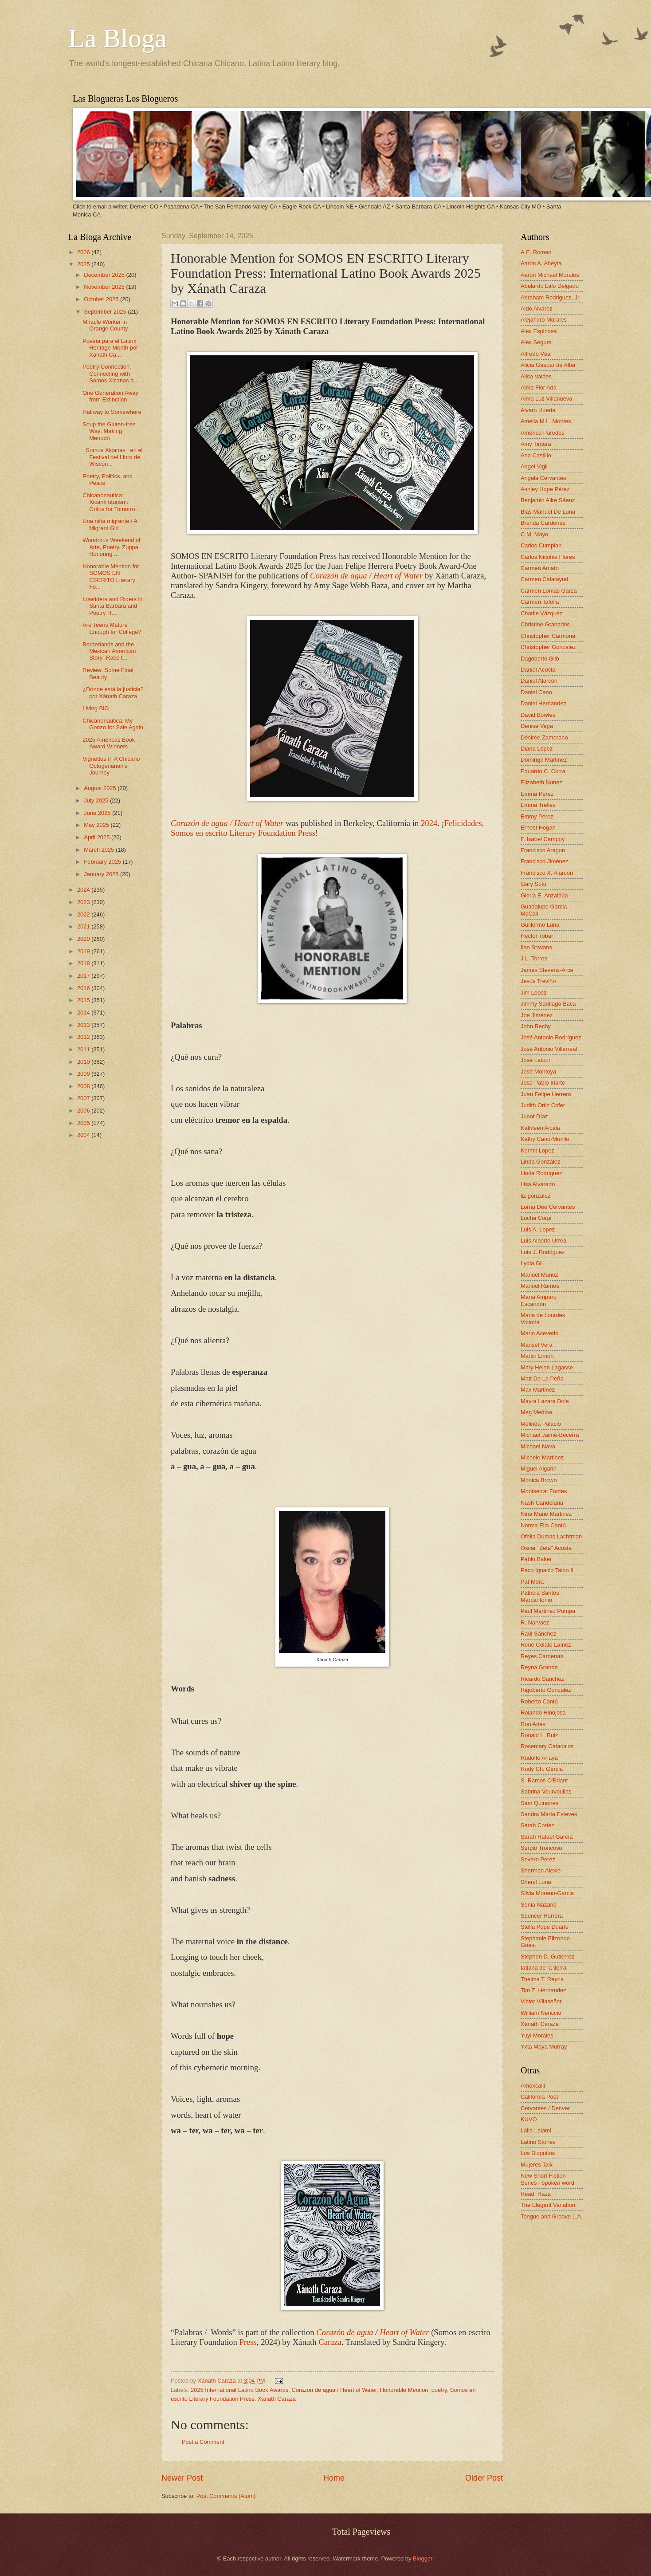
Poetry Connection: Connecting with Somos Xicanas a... (110, 373)
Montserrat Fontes (544, 1491)
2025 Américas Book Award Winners (108, 743)
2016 (84, 988)
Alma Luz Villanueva (546, 398)
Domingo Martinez (544, 759)
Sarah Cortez (537, 1825)
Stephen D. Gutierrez (547, 1956)
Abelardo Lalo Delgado (550, 286)
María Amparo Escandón (539, 1300)
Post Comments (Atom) (226, 2496)
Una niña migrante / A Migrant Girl (109, 524)
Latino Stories (538, 2142)
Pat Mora (532, 1581)
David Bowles (538, 715)
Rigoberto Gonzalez (546, 1690)
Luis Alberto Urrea (543, 1240)
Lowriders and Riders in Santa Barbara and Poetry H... (112, 606)
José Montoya (538, 1071)
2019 (84, 951)
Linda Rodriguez (541, 1173)
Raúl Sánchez (538, 1633)
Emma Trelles (538, 805)
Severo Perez (538, 1859)
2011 (84, 1049)
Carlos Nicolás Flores (548, 557)
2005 (84, 1123)
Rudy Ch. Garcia (542, 1769)
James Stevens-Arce (547, 970)
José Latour (535, 1060)
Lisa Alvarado (538, 1184)
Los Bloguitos (538, 2153)
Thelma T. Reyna (542, 1979)
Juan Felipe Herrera (546, 1094)
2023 (84, 902)
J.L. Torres (534, 958)
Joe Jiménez (537, 1015)
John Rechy (536, 1026)
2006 (84, 1110)
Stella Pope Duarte (545, 1926)
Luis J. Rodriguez (543, 1252)
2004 (84, 1135)
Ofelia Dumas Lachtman (551, 1536)
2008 (84, 1086)
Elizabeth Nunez (541, 782)
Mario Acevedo (539, 1333)
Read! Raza (536, 2194)
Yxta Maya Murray (544, 2046)
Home (334, 2478)
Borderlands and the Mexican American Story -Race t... (109, 651)
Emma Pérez (537, 793)
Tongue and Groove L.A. (552, 2216)
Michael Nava (538, 1446)
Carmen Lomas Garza (549, 590)
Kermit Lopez (537, 1150)
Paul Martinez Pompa (548, 1611)
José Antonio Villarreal (549, 1049)
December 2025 (105, 274)
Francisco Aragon (543, 850)
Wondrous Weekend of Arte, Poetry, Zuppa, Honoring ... (111, 547)
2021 (84, 926)
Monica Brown (539, 1480)
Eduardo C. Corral (544, 771)
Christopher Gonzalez (548, 647)
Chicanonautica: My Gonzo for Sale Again (112, 724)
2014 (84, 1012)
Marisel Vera (537, 1344)
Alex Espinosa (539, 331)
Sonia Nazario (539, 1904)
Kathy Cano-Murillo (545, 1139)
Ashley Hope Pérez (545, 489)
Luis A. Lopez (538, 1229)
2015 (84, 1000)
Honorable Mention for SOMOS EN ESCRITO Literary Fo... (110, 576)
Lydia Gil (532, 1263)
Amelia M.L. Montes (546, 421)
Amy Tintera (536, 443)
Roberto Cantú (539, 1701)
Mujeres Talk (537, 2164)
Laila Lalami (536, 2130)
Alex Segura (536, 342)
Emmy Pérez (537, 816)
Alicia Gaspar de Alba (548, 365)
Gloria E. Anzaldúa (544, 895)
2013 (84, 1025)
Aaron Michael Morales (550, 274)
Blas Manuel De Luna (548, 511)
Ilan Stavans (536, 947)
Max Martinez (538, 1389)
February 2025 (103, 861)
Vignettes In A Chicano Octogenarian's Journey (111, 765)
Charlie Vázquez (541, 613)
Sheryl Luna (536, 1882)
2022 (84, 914)
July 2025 (97, 800)
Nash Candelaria (542, 1502)
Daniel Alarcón (539, 680)
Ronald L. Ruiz (539, 1735)
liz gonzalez (535, 1195)
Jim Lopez (534, 992)
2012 (84, 1037)
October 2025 (102, 299)
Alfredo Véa (535, 353)
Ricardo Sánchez (542, 1678)
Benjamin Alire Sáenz (548, 500)
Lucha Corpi (536, 1218)
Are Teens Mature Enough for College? (111, 628)
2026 (84, 252)
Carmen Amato (540, 568)
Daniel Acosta (538, 669)
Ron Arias (533, 1724)
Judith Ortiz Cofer (543, 1105)
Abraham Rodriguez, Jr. (550, 297)
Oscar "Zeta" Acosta (546, 1548)
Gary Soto (533, 884)
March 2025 (100, 849)
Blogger (422, 2558)
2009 (84, 1073)
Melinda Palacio (541, 1423)
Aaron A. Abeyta (541, 263)
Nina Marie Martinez (546, 1513)
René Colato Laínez (546, 1644)
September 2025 (106, 311)
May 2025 (97, 825)
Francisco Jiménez (544, 861)
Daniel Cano (536, 692)
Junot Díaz (534, 1116)
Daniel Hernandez (543, 703)
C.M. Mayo (534, 534)
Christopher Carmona (548, 636)
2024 (84, 889)
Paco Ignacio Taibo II (547, 1570)
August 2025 (101, 788)
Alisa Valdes (536, 376)
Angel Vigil (534, 466)
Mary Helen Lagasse (547, 1367)
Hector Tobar (537, 935)
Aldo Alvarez (537, 308)
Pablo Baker (536, 1559)
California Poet (539, 2096)
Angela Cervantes (543, 478)
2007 (84, 1098)
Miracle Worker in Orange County (105, 325)
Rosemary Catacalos (547, 1746)
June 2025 (98, 813)
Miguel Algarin (539, 1468)
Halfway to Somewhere (111, 412)
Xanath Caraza (277, 2398)
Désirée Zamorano (544, 737)
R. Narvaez (535, 1622)
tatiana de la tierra (543, 1967)
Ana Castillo (536, 455)
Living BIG (95, 708)
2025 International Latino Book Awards (239, 2390)
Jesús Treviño (538, 981)
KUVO (529, 2119)
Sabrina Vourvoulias (546, 1791)
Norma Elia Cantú (543, 1525)
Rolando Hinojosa (543, 1712)
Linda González (540, 1161)
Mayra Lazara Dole (545, 1401)
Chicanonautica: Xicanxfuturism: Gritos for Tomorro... (111, 502)
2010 (84, 1061)
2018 (84, 963)
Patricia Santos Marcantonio (540, 1596)
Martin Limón (537, 1356)
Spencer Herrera (542, 1915)
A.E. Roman (536, 252)
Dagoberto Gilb (540, 658)
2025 (84, 264)
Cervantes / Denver (545, 2108)
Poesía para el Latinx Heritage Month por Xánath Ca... (110, 348)
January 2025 (102, 874)
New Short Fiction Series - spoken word (547, 2179)
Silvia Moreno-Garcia (547, 1893)
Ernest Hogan (538, 827)
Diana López (537, 748)
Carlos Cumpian (541, 545)
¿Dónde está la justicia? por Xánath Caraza (112, 692)
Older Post (484, 2478)
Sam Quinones (539, 1803)
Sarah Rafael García (547, 1836)
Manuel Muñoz (539, 1274)
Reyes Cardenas (542, 1656)
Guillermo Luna (540, 924)
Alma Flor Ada (539, 387)
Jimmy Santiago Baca (548, 1003)
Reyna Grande (539, 1667)
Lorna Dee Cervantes (548, 1206)
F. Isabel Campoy (543, 839)
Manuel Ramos (540, 1285)
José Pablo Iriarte (543, 1082)
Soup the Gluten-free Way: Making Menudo (109, 431)
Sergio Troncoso (541, 1847)
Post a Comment (203, 2441)
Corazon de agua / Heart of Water (334, 2390)
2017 (84, 975)
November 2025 (105, 286)
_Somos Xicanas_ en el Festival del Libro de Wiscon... (112, 457)
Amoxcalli (533, 2085)
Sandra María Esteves (549, 1814)
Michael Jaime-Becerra (550, 1435)
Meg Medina (536, 1412)
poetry (439, 2390)
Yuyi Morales (537, 2035)
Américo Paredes (543, 432)
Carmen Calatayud (544, 579)
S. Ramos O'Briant (544, 1780)
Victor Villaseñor (541, 2001)
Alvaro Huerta (538, 410)
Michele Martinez (542, 1457)
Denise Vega (537, 726)
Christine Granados (545, 624)
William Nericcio (541, 2013)
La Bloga (117, 38)
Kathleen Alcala (540, 1128)
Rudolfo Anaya (539, 1757)
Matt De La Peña (542, 1378)
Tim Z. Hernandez (543, 1990)
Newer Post (182, 2478)
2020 (84, 939)
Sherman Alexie (541, 1870)
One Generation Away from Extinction (110, 396)
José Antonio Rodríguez (551, 1037)
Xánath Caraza (217, 2380)
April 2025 (97, 837)
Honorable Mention (404, 2390)
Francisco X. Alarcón (547, 872)
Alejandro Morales (544, 319)
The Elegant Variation (548, 2205)
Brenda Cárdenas (543, 522)
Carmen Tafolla (540, 601)
